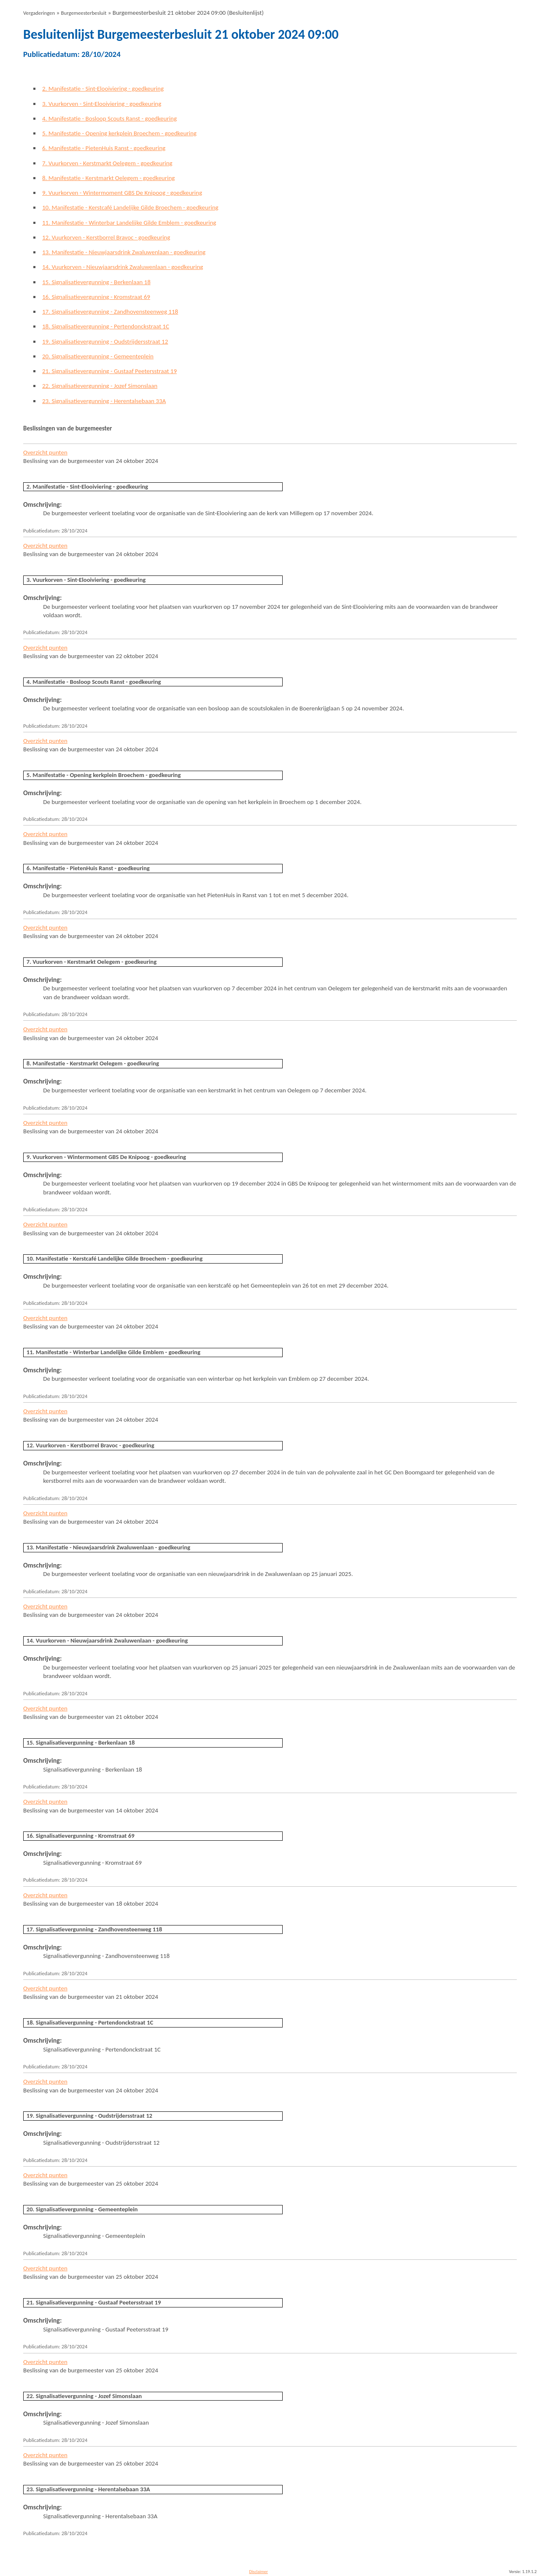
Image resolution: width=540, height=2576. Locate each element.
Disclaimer (258, 2571)
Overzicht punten (45, 452)
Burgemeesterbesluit (84, 13)
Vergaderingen (39, 13)
